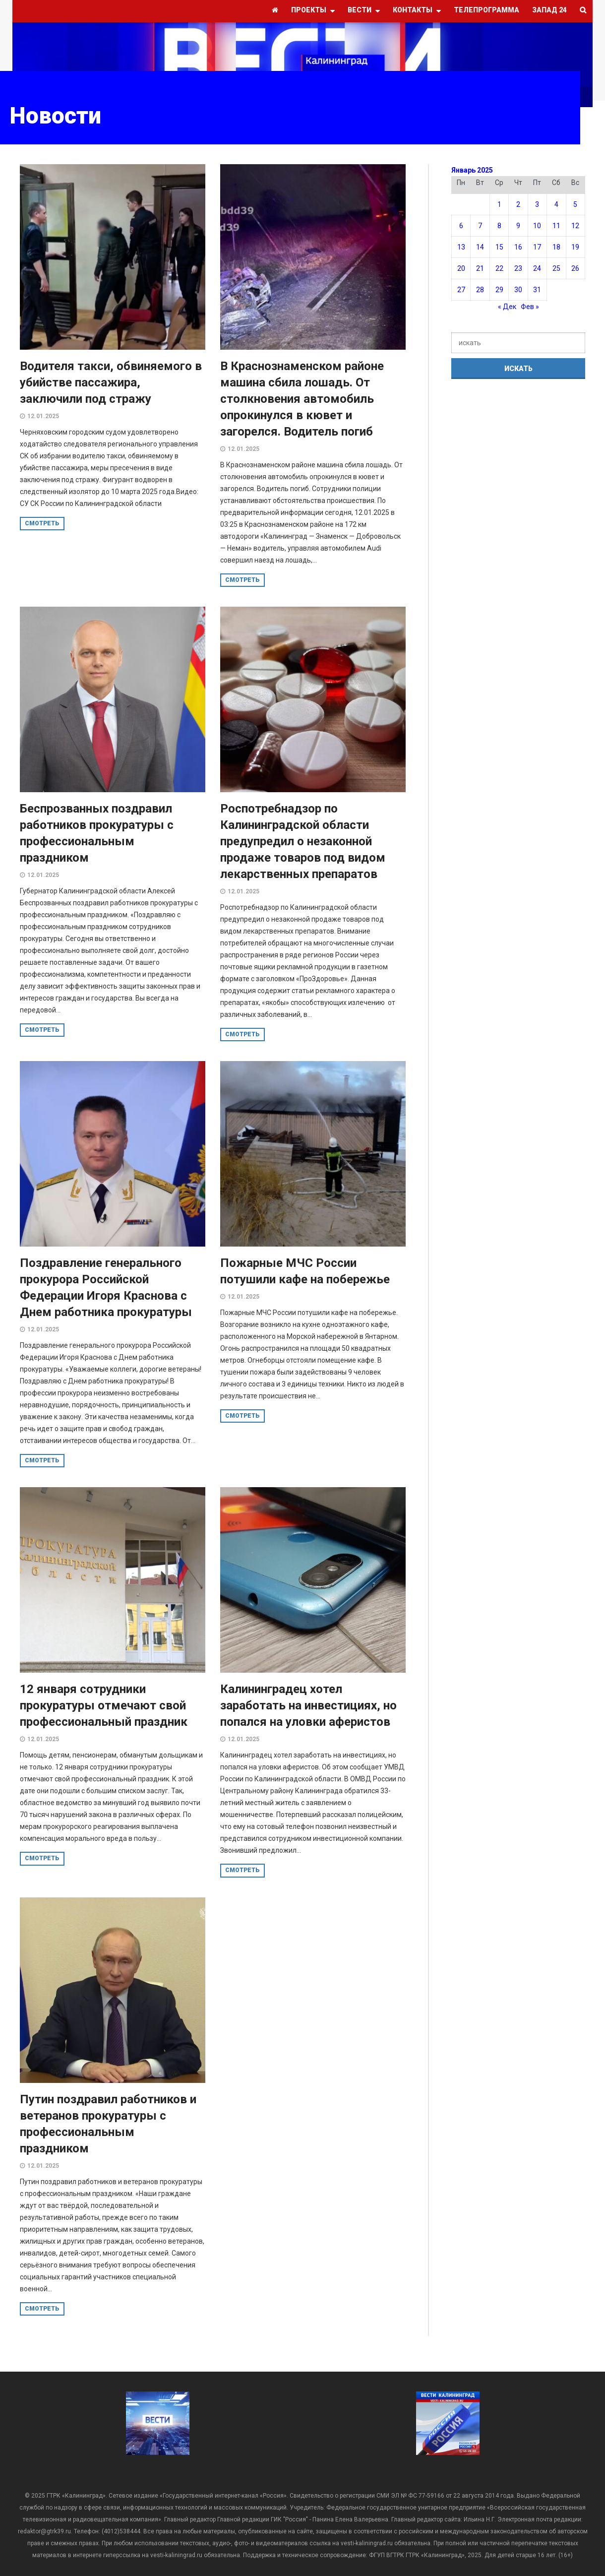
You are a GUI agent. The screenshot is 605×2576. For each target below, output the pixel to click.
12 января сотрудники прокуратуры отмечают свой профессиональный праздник (103, 1705)
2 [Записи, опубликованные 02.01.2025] (518, 204)
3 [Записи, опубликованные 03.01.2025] (537, 204)
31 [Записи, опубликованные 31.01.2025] (537, 290)
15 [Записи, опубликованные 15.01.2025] (499, 247)
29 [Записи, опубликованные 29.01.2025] (499, 290)
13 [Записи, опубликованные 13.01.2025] (461, 247)
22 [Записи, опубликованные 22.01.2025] (499, 268)
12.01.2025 (43, 416)
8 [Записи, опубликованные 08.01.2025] (499, 226)
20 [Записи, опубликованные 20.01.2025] (461, 268)
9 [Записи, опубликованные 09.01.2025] (518, 226)
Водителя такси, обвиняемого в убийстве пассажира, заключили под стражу (111, 382)
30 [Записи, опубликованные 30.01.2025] (518, 290)
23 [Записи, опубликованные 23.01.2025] (518, 268)
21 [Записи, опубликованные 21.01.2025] (480, 268)
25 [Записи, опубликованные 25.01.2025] (556, 268)
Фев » (530, 307)
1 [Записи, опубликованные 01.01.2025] (499, 204)
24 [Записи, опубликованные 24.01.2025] (537, 268)
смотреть (42, 523)
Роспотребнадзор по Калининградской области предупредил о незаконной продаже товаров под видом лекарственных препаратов (302, 841)
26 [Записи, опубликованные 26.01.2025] (575, 268)
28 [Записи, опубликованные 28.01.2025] (480, 290)
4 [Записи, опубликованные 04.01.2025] (556, 204)
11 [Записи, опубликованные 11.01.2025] (556, 226)
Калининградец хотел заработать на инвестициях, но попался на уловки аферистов (308, 1705)
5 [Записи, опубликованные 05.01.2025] (575, 204)
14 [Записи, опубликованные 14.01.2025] (480, 247)
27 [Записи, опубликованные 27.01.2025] (461, 290)
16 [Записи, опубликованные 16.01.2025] (518, 247)
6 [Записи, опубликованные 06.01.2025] (461, 226)
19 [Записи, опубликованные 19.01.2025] (575, 247)
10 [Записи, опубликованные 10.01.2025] (537, 226)
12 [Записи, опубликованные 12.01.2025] (575, 226)
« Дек (507, 307)
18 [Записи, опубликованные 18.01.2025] (556, 247)
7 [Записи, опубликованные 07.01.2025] (480, 226)
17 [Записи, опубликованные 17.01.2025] (537, 247)
